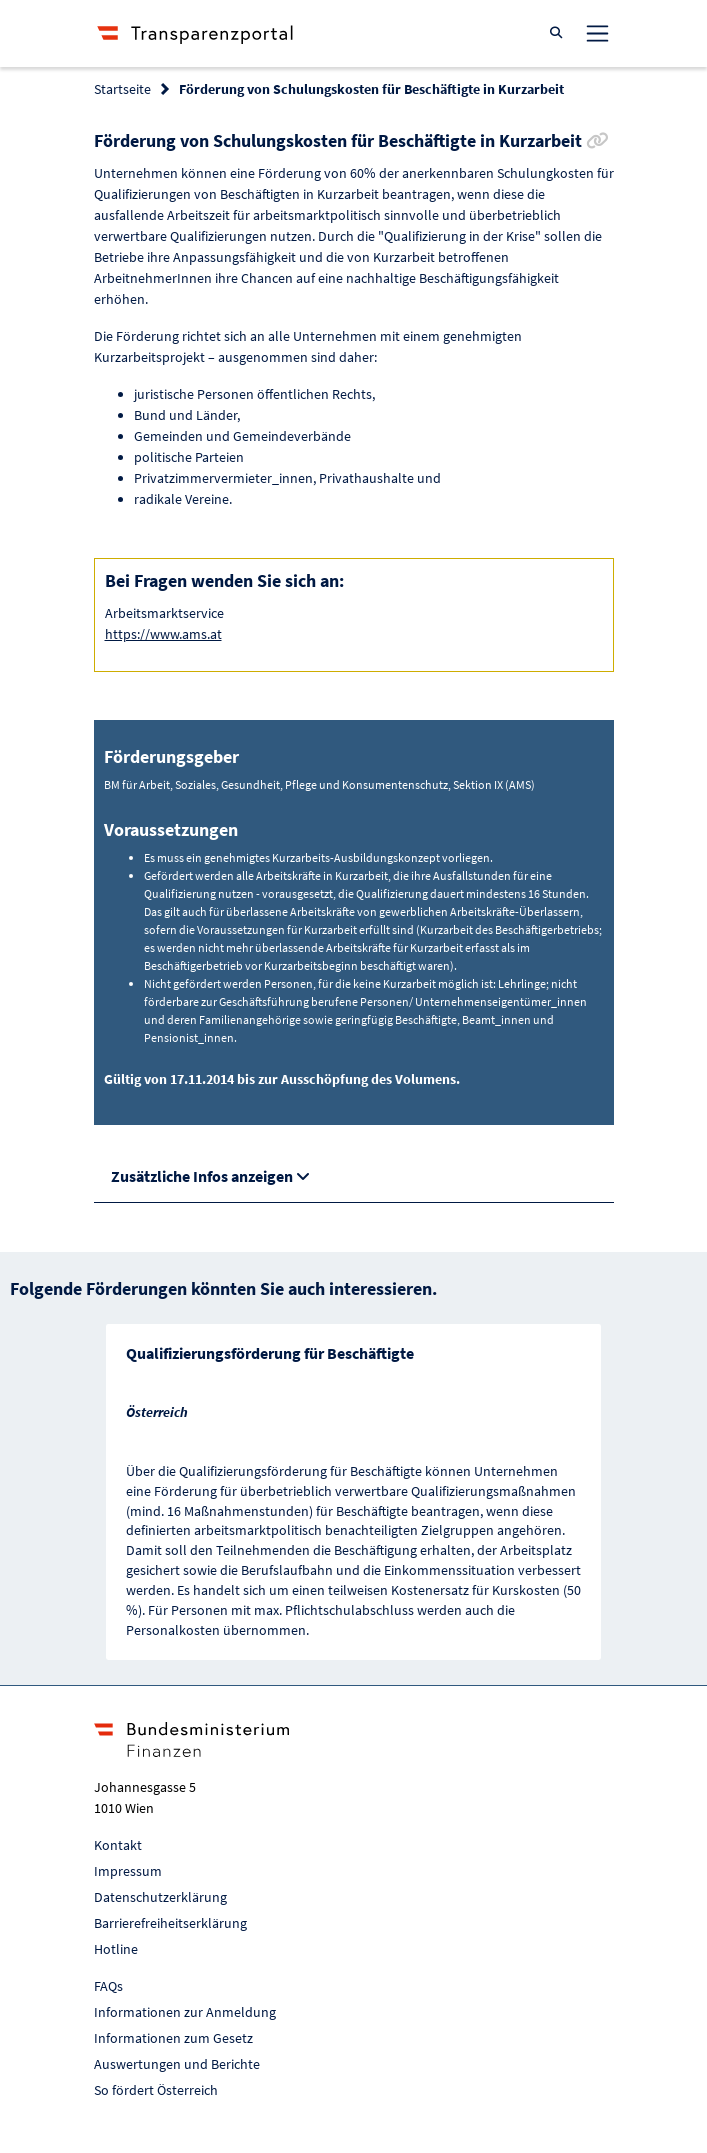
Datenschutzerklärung (160, 1897)
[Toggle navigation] (597, 33)
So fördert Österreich (156, 2090)
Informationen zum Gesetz (173, 2038)
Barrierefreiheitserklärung (170, 1923)
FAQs (108, 1986)
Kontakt (118, 1845)
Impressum (128, 1871)
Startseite (122, 89)
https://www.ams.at (163, 634)
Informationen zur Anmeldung (185, 2012)
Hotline (116, 1949)
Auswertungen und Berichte (177, 2064)
